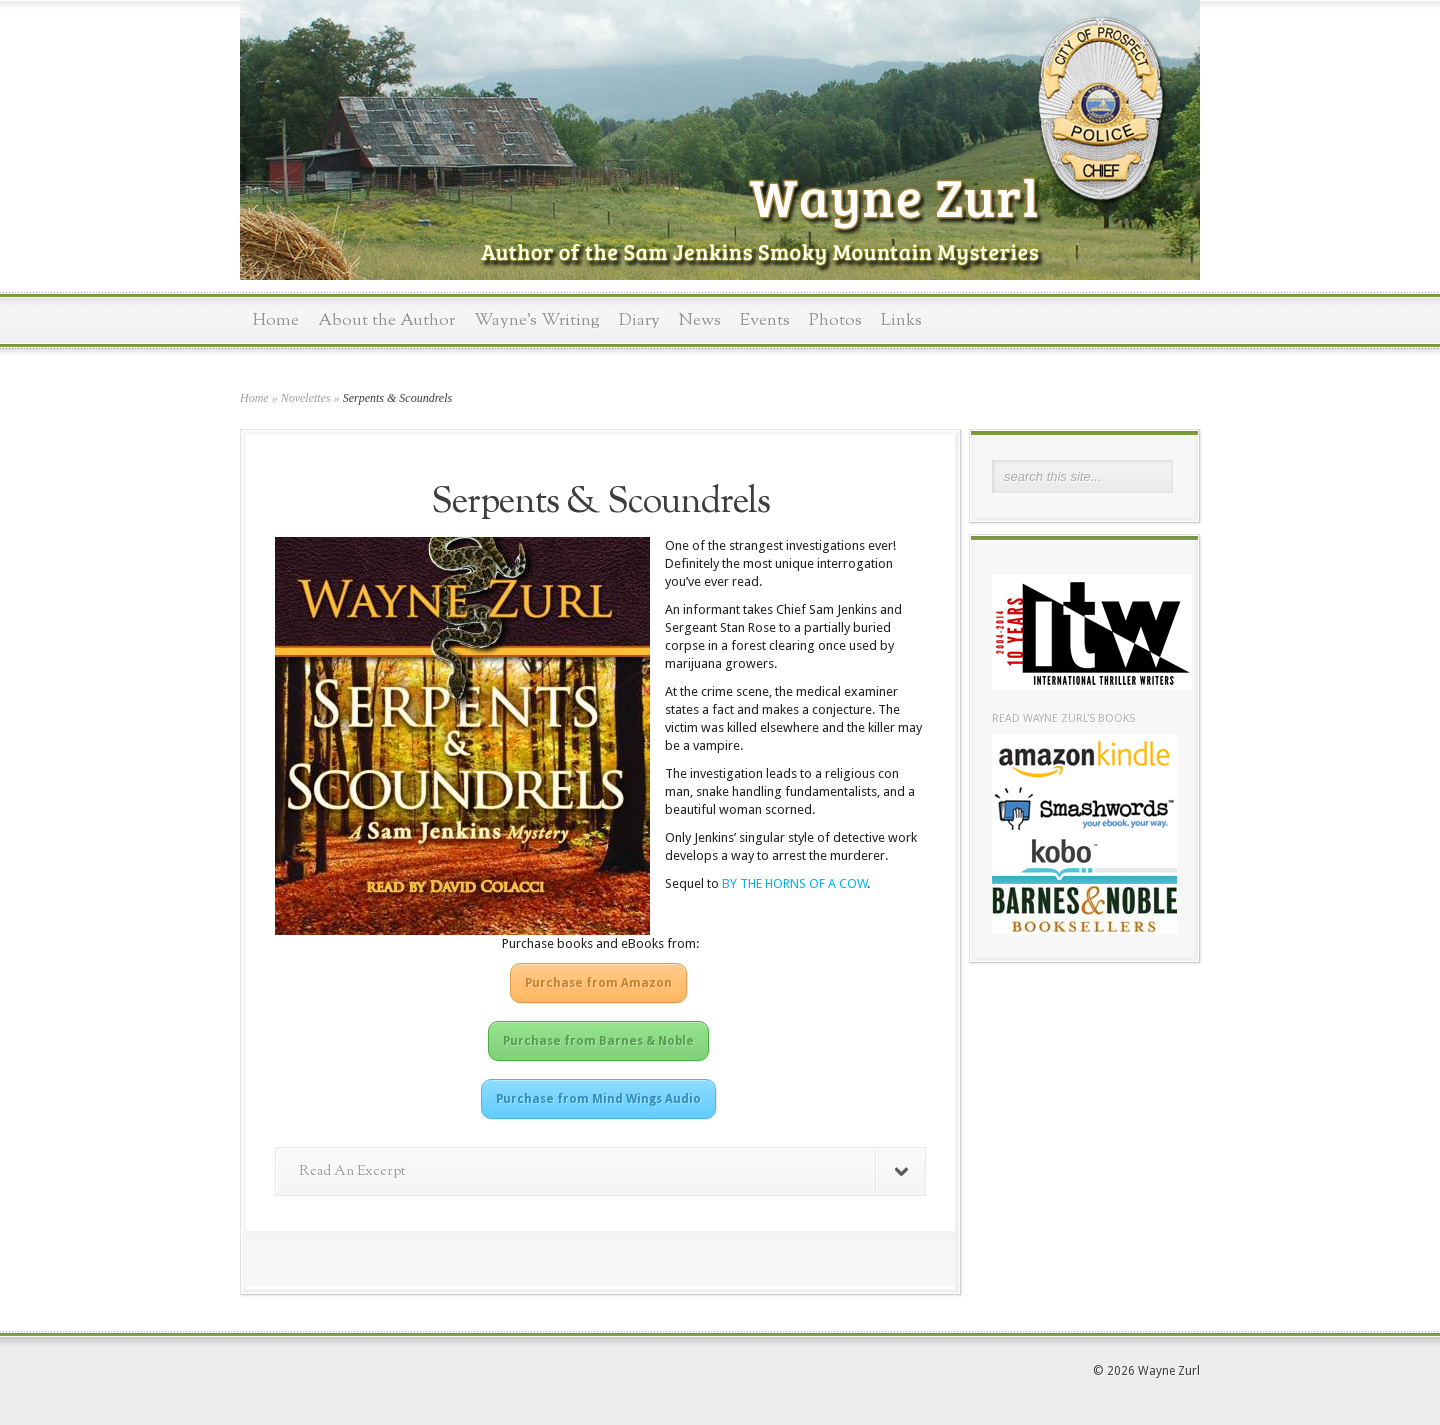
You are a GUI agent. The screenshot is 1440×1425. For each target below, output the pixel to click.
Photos (835, 320)
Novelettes (306, 398)
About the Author (386, 320)
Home (276, 320)
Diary (639, 320)
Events (765, 320)
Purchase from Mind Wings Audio (598, 1099)
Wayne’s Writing (537, 320)
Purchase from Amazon (598, 983)
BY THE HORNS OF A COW (794, 883)
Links (901, 320)
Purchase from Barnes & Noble (598, 1041)
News (700, 320)
